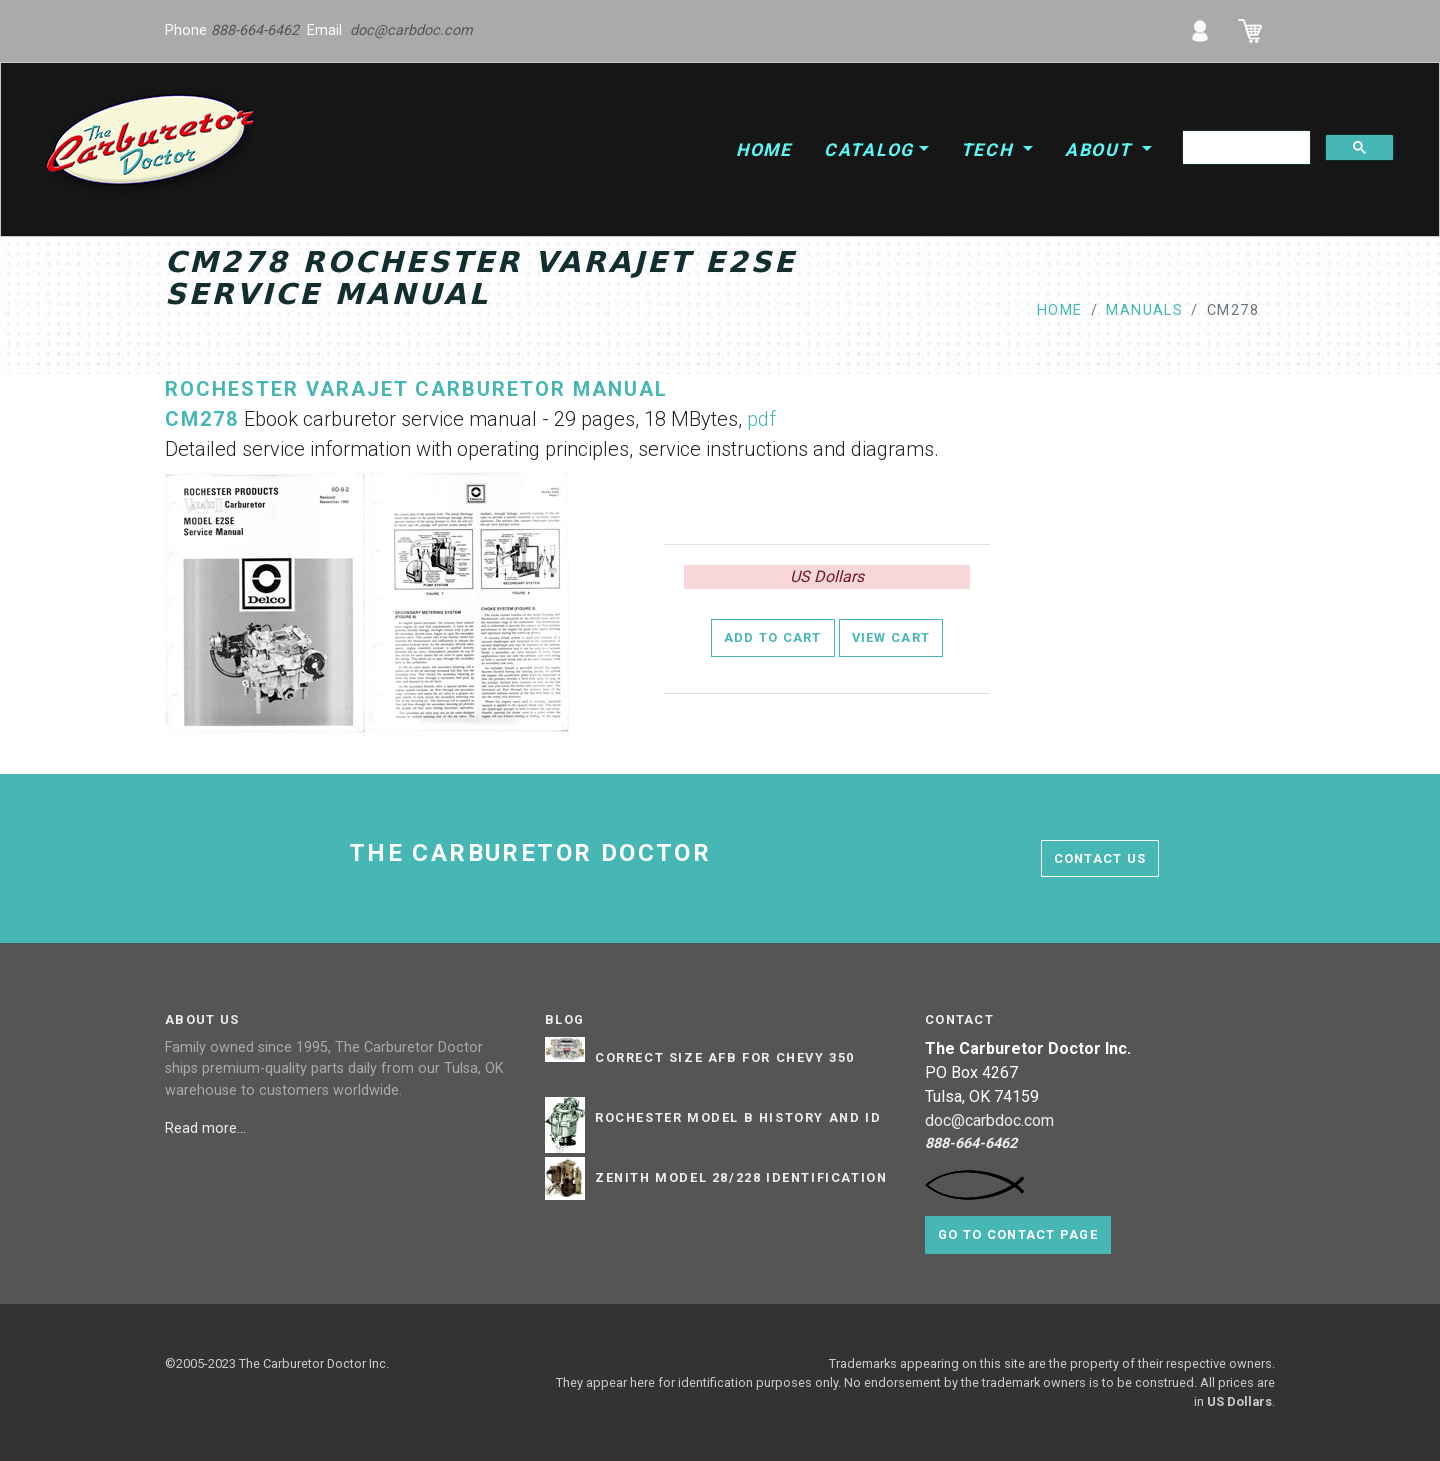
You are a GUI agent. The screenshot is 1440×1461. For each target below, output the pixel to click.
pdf (761, 419)
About (1101, 150)
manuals (1144, 310)
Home (764, 150)
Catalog (869, 150)
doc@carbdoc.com (411, 30)
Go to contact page (1018, 1234)
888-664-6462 (255, 30)
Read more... (207, 1128)
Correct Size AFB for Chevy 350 (725, 1058)
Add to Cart (773, 637)
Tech (990, 150)
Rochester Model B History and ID (738, 1118)
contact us (1100, 858)
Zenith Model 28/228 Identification (741, 1178)
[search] (1244, 148)
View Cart (891, 637)
